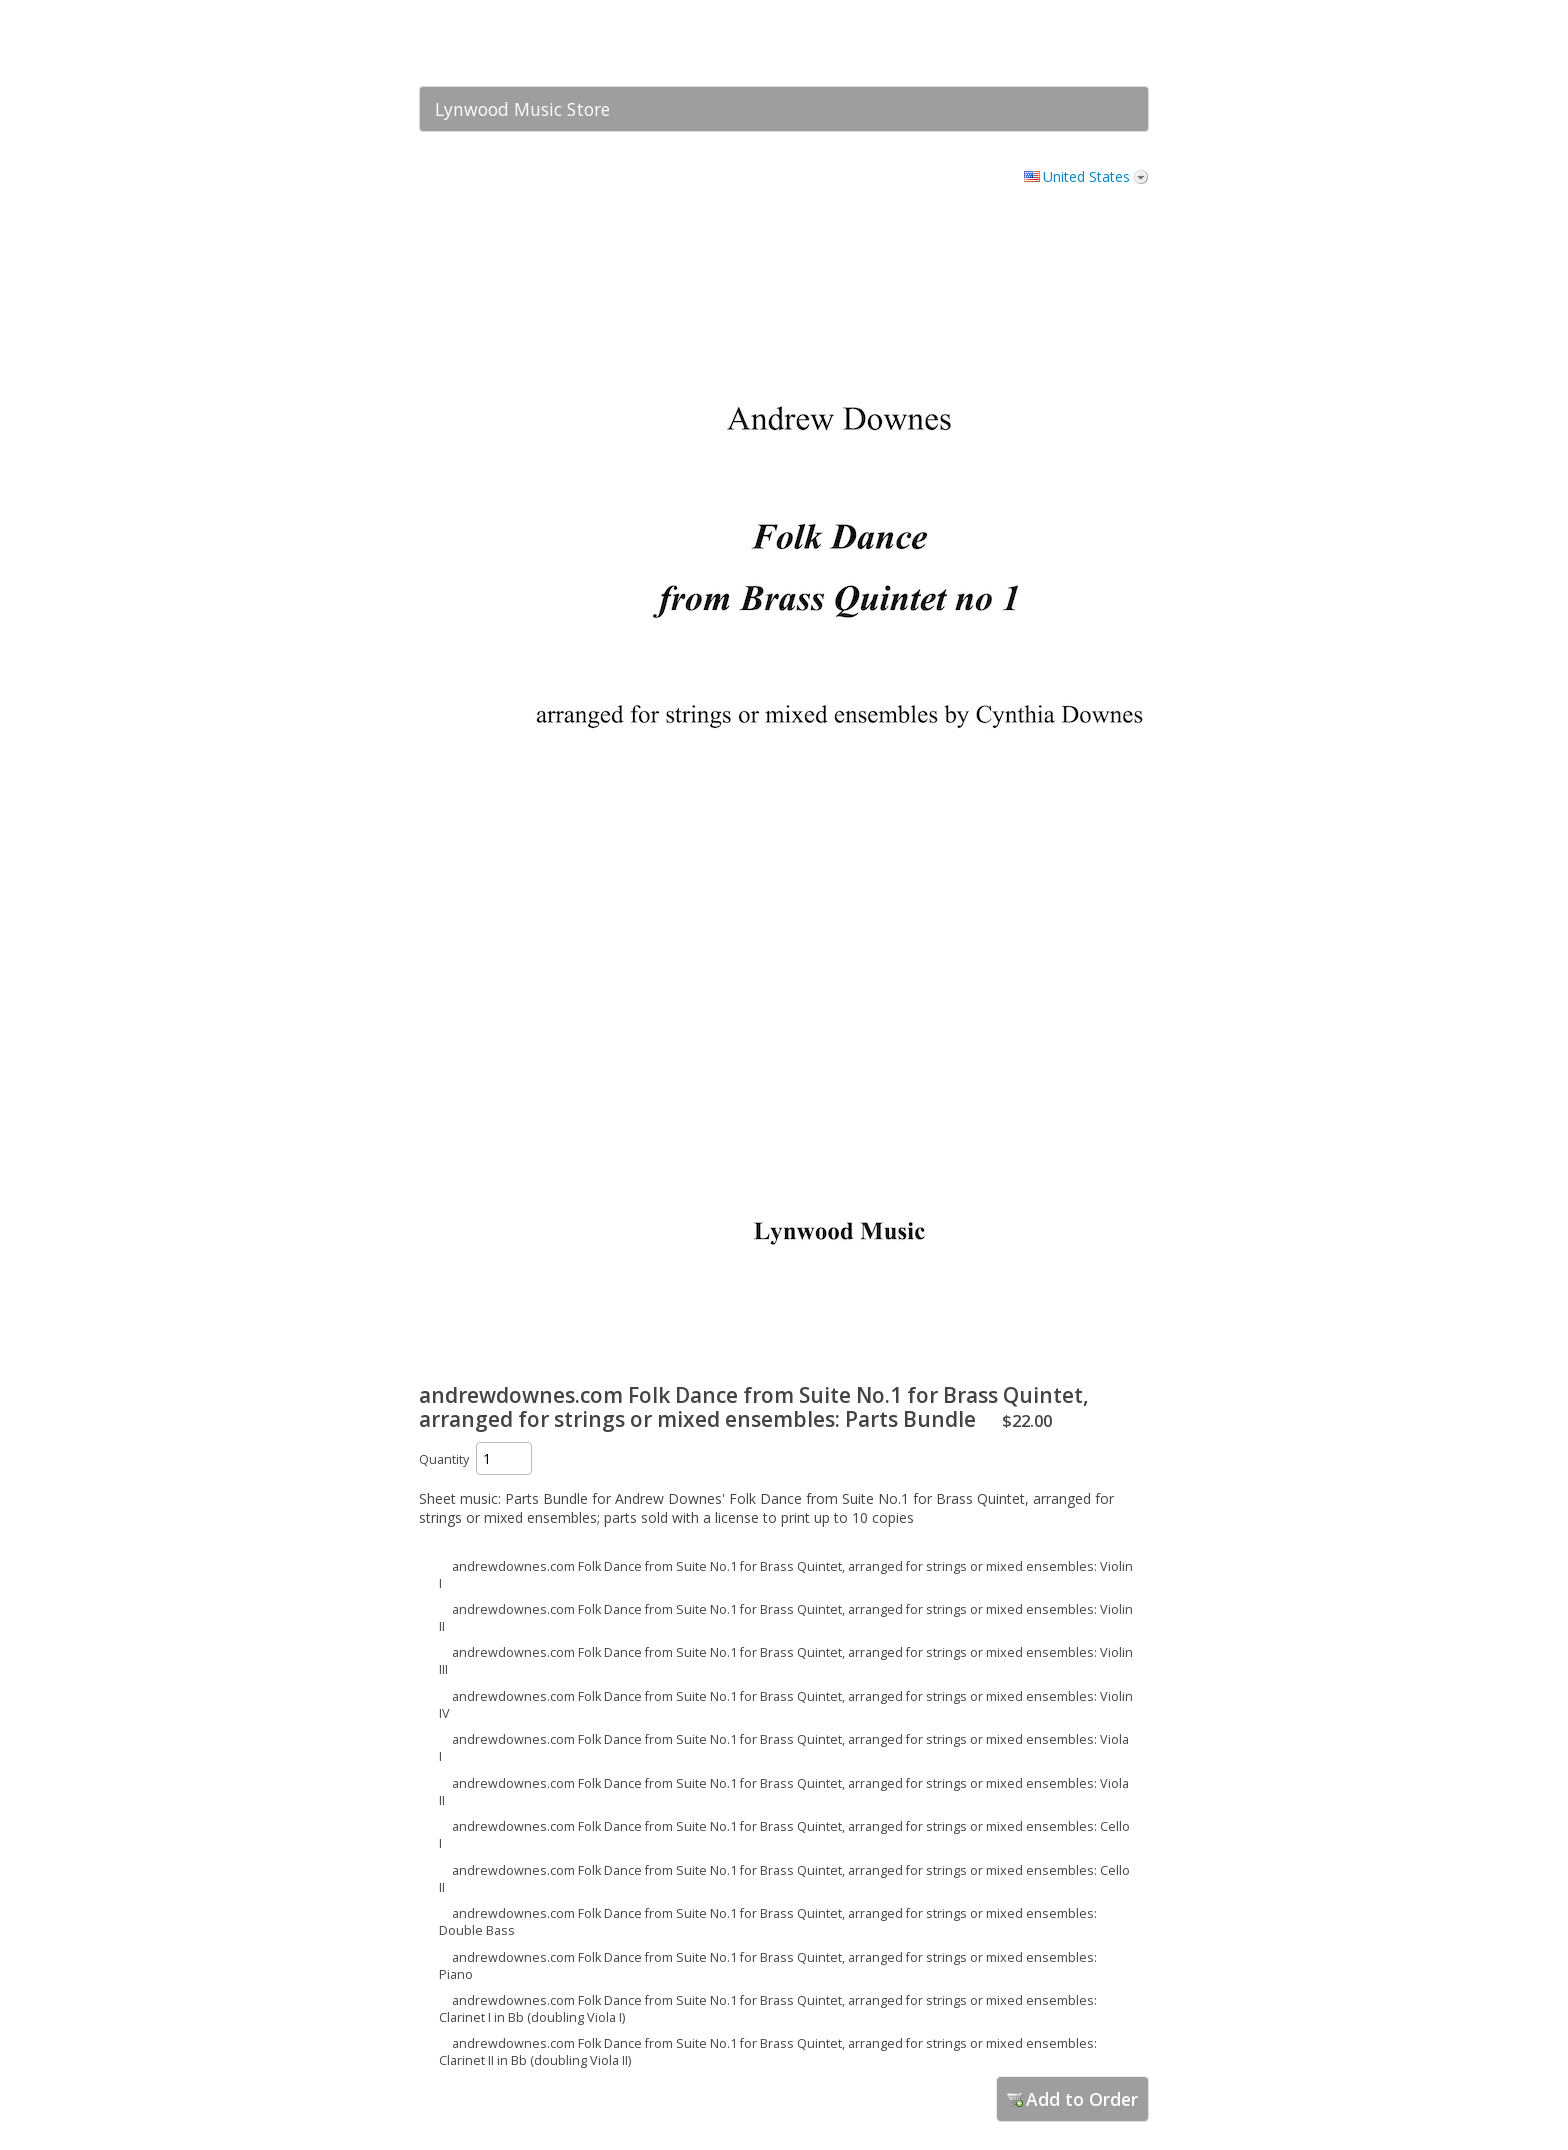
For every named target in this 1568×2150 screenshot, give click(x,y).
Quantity (444, 1459)
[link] (1094, 43)
